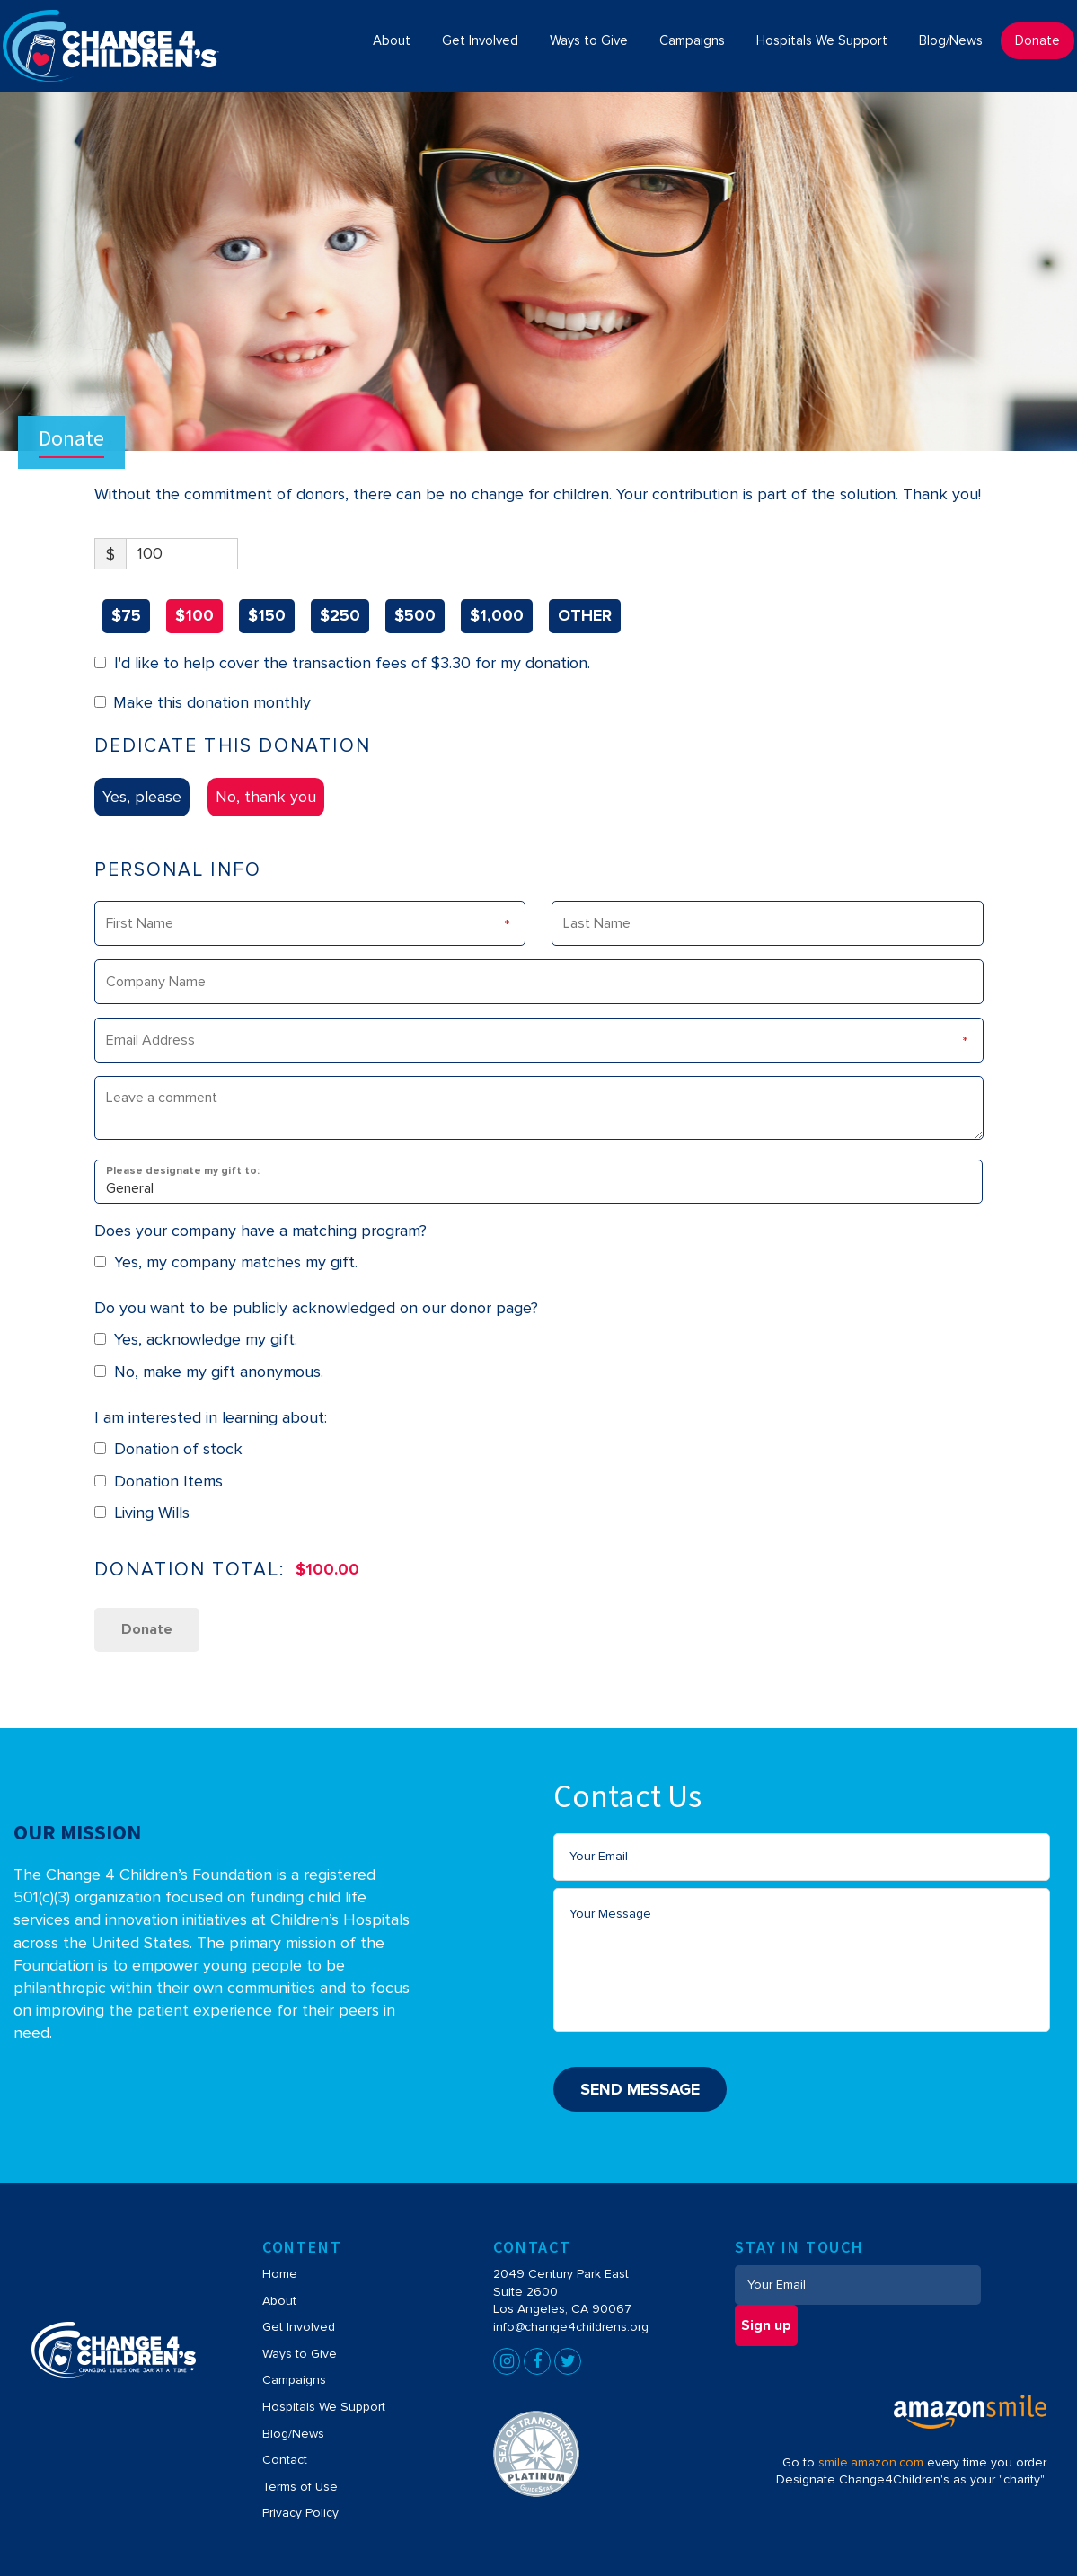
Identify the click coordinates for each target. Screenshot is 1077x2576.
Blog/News (293, 2433)
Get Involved (298, 2326)
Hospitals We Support (323, 2406)
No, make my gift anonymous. (209, 1371)
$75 (126, 615)
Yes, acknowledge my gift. (196, 1339)
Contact (284, 2459)
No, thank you (266, 797)
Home (279, 2273)
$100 (194, 615)
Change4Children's (81, 19)
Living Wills (142, 1512)
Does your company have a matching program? (260, 1230)
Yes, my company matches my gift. (226, 1262)
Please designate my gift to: (183, 1170)
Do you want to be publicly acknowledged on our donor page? (316, 1308)
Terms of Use (300, 2486)
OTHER (585, 615)
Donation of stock (168, 1449)
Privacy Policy (300, 2512)
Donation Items (159, 1481)
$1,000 (497, 615)
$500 (415, 615)
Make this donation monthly (212, 702)
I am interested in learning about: (210, 1417)
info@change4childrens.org (571, 2326)
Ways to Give (299, 2353)
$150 (267, 615)
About (279, 2300)
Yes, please (141, 797)
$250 (340, 615)
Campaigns (294, 2379)
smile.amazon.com (870, 2462)
